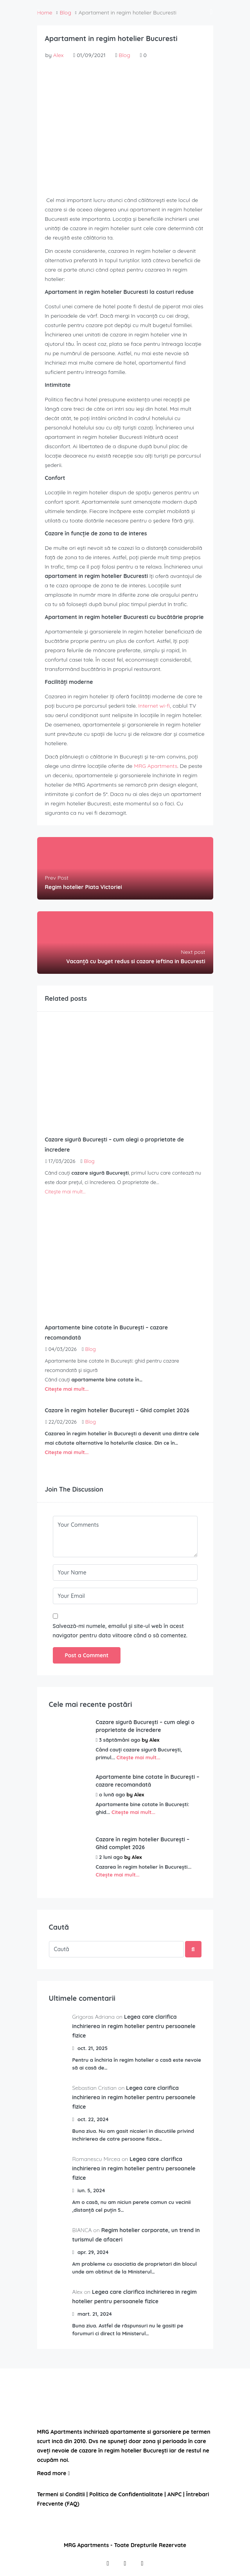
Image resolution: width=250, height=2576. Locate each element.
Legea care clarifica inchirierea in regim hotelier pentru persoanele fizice (134, 2026)
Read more (53, 2473)
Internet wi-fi (154, 705)
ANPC (174, 2494)
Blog (124, 55)
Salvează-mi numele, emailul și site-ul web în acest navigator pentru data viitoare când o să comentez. (120, 1631)
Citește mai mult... (65, 1191)
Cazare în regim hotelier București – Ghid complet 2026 (143, 1843)
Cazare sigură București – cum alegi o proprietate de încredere (145, 1726)
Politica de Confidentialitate (126, 2494)
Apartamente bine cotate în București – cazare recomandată (148, 1780)
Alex (58, 55)
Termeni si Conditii (61, 2494)
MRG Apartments (155, 765)
